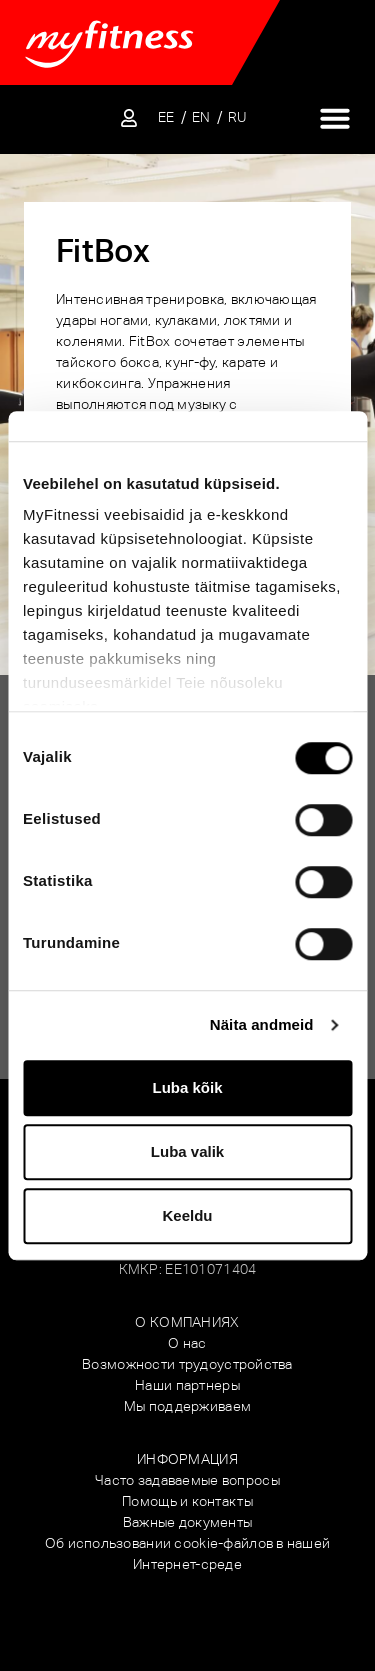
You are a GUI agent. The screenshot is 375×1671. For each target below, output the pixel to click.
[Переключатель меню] (335, 118)
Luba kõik (187, 1087)
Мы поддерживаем (187, 1406)
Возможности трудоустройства (187, 1364)
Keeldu (187, 1215)
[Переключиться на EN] (201, 117)
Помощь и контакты (187, 1501)
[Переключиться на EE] (166, 117)
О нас (187, 1343)
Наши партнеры (187, 1385)
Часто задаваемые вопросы (187, 1480)
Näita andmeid (262, 1024)
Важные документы (187, 1522)
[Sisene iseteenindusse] (129, 118)
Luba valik (187, 1151)
